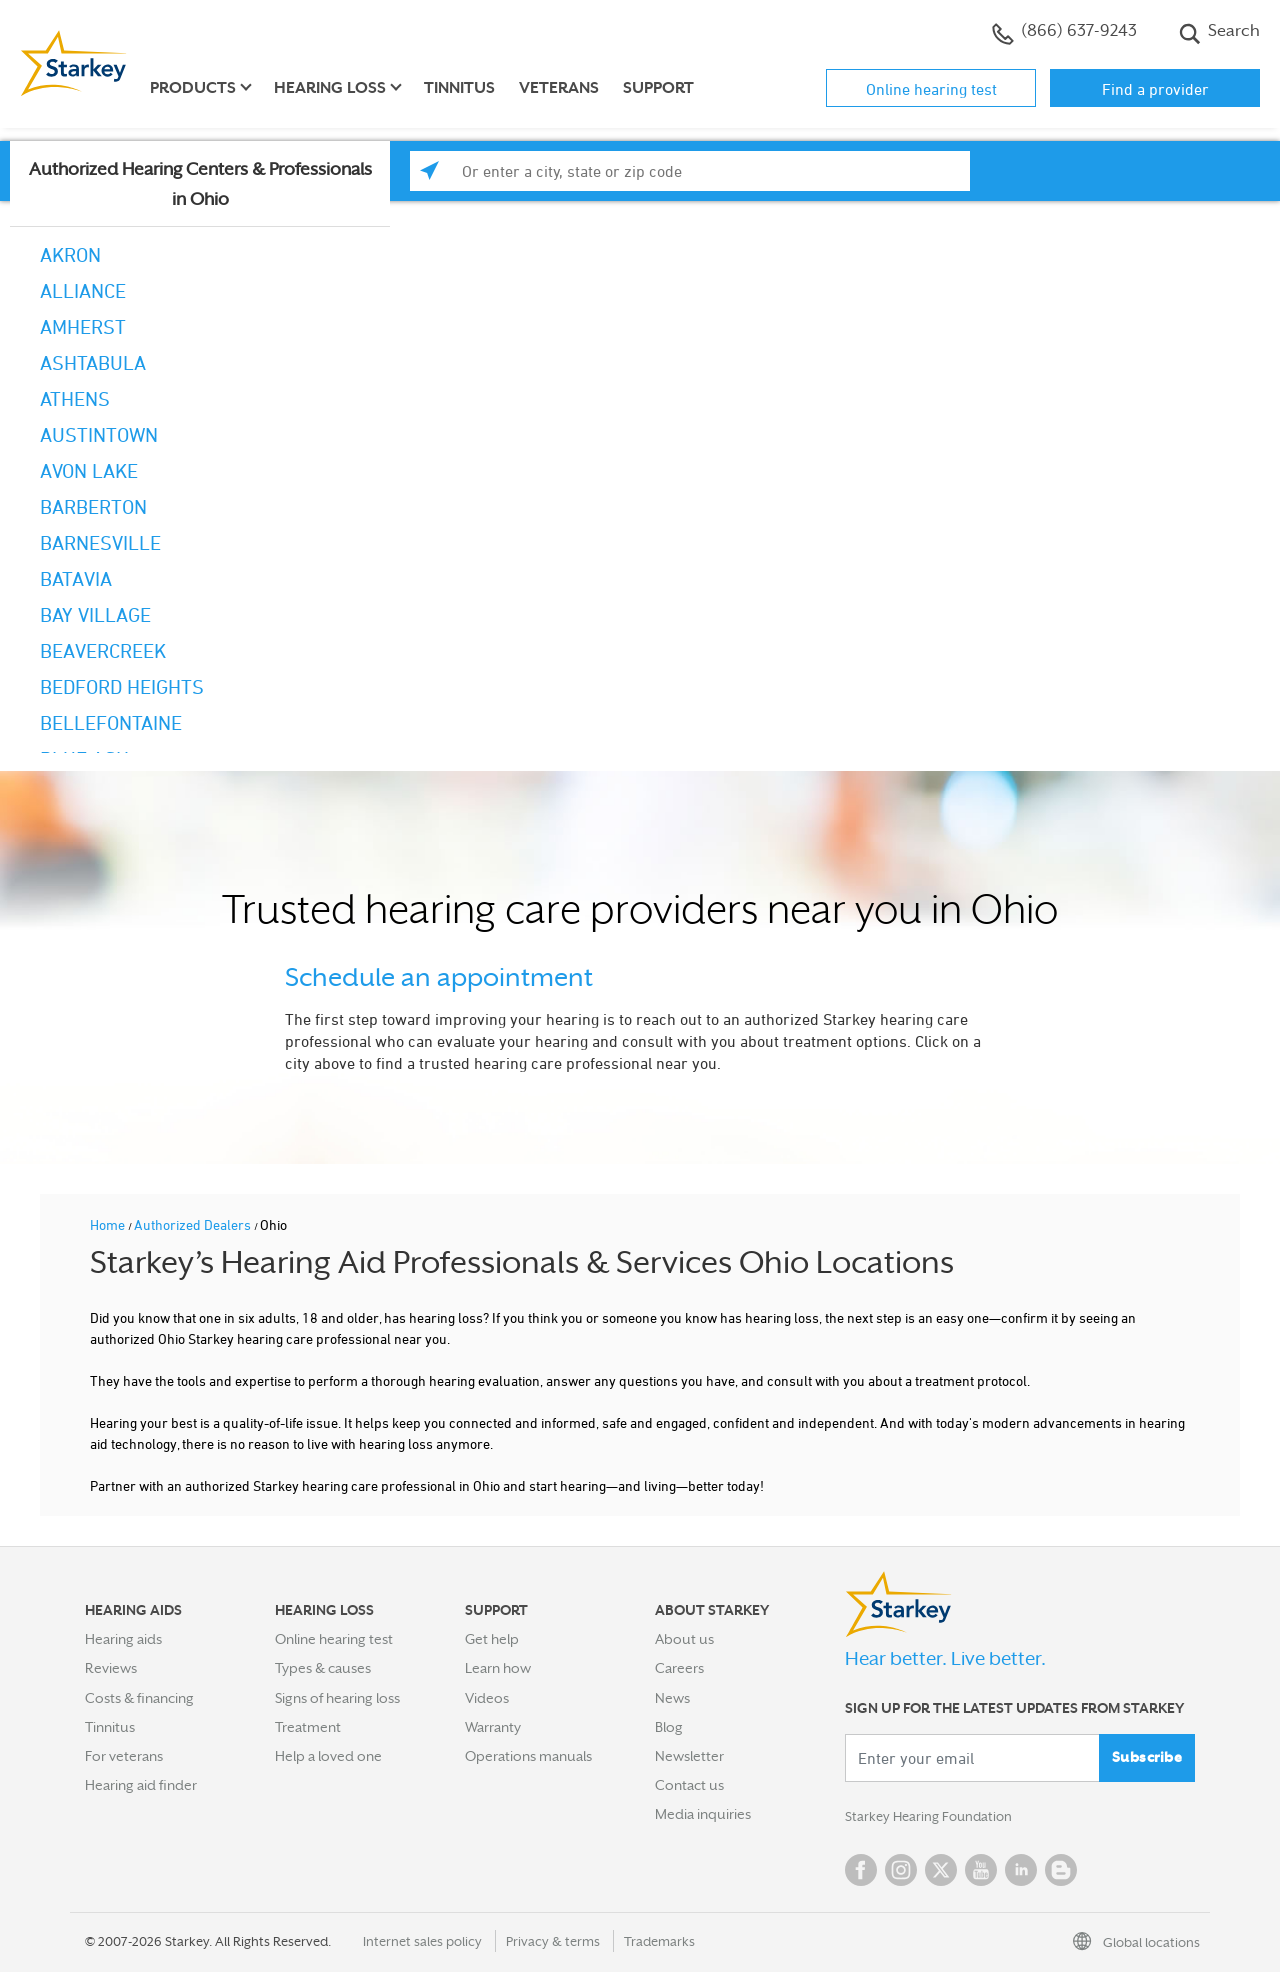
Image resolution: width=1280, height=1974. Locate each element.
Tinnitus (459, 88)
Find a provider (1155, 89)
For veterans (124, 1756)
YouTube (981, 1872)
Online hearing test (931, 89)
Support (658, 88)
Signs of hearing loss (337, 1698)
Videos (487, 1698)
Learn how (498, 1668)
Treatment (308, 1727)
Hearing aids (123, 1639)
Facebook (861, 1872)
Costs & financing (139, 1698)
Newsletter (689, 1756)
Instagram (901, 1872)
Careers (679, 1668)
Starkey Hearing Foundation (932, 1818)
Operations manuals (528, 1756)
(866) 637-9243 (1064, 33)
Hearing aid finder (141, 1785)
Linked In (1021, 1872)
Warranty (493, 1727)
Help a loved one (328, 1756)
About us (684, 1639)
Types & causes (323, 1668)
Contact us (689, 1785)
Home (109, 1224)
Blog (669, 1727)
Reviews (111, 1668)
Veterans (559, 88)
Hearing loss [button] (330, 88)
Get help (492, 1639)
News (672, 1698)
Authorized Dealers (194, 1224)
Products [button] (193, 88)
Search (1219, 33)
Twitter (941, 1872)
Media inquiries (703, 1814)
